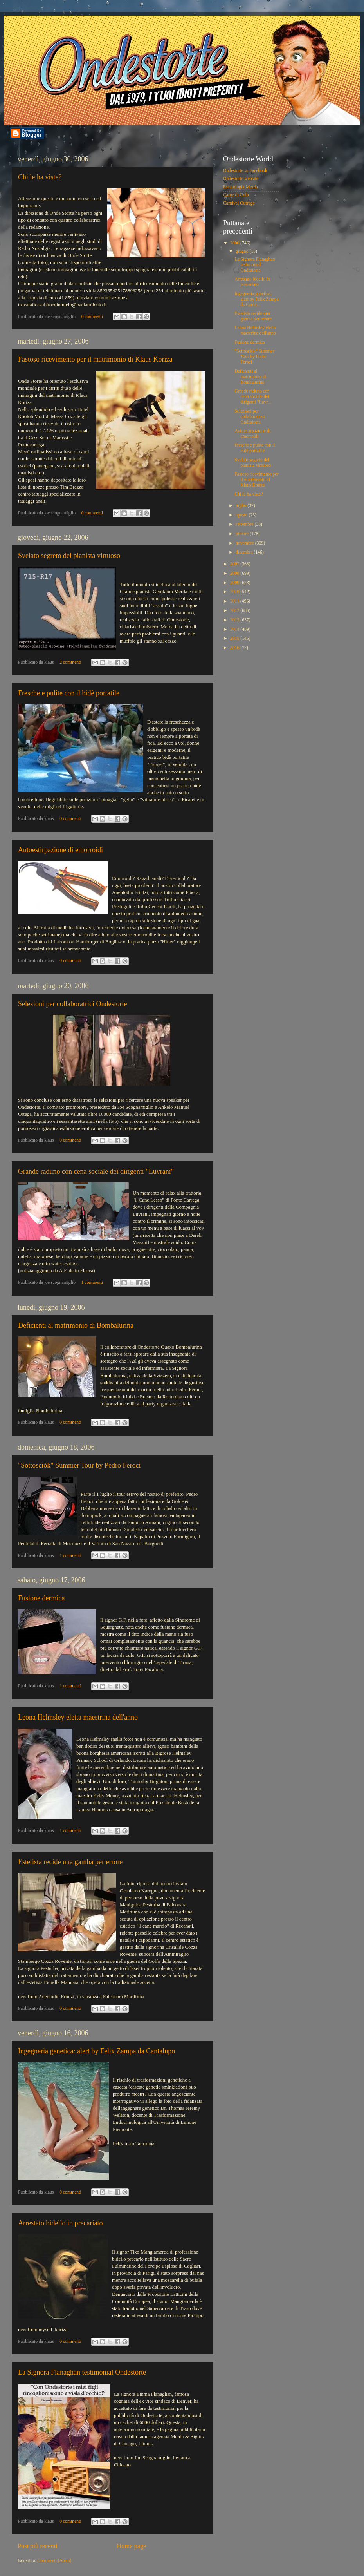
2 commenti (70, 662)
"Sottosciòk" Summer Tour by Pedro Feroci (79, 1465)
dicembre (245, 552)
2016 (235, 647)
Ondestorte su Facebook (245, 170)
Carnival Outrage (239, 203)
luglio (241, 505)
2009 (235, 582)
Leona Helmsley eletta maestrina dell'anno (78, 1717)
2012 (235, 610)
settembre (245, 524)
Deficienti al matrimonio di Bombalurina (75, 1325)
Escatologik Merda (240, 187)
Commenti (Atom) (55, 2560)
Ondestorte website (240, 178)
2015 (235, 638)
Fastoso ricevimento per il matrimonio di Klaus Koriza (95, 359)
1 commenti (92, 1282)
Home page (131, 2546)
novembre (245, 543)
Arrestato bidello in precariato (60, 2223)
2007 (235, 564)
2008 (235, 573)
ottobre (243, 533)
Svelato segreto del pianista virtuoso (69, 555)
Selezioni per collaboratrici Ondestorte (72, 1004)
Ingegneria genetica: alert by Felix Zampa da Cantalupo (96, 2051)
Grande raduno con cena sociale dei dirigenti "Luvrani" (96, 1171)
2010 (235, 591)
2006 (235, 243)
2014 (235, 629)
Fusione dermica (41, 1598)
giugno (242, 251)
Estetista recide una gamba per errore (70, 1862)
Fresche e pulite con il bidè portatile (68, 693)
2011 (235, 601)
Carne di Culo (236, 194)
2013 (235, 620)
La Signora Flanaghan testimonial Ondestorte (82, 2372)
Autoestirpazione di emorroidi (60, 850)
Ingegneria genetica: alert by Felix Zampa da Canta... (256, 299)
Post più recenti (38, 2546)
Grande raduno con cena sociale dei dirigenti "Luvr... (252, 397)
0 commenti (92, 316)
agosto (242, 515)
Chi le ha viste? (39, 177)
